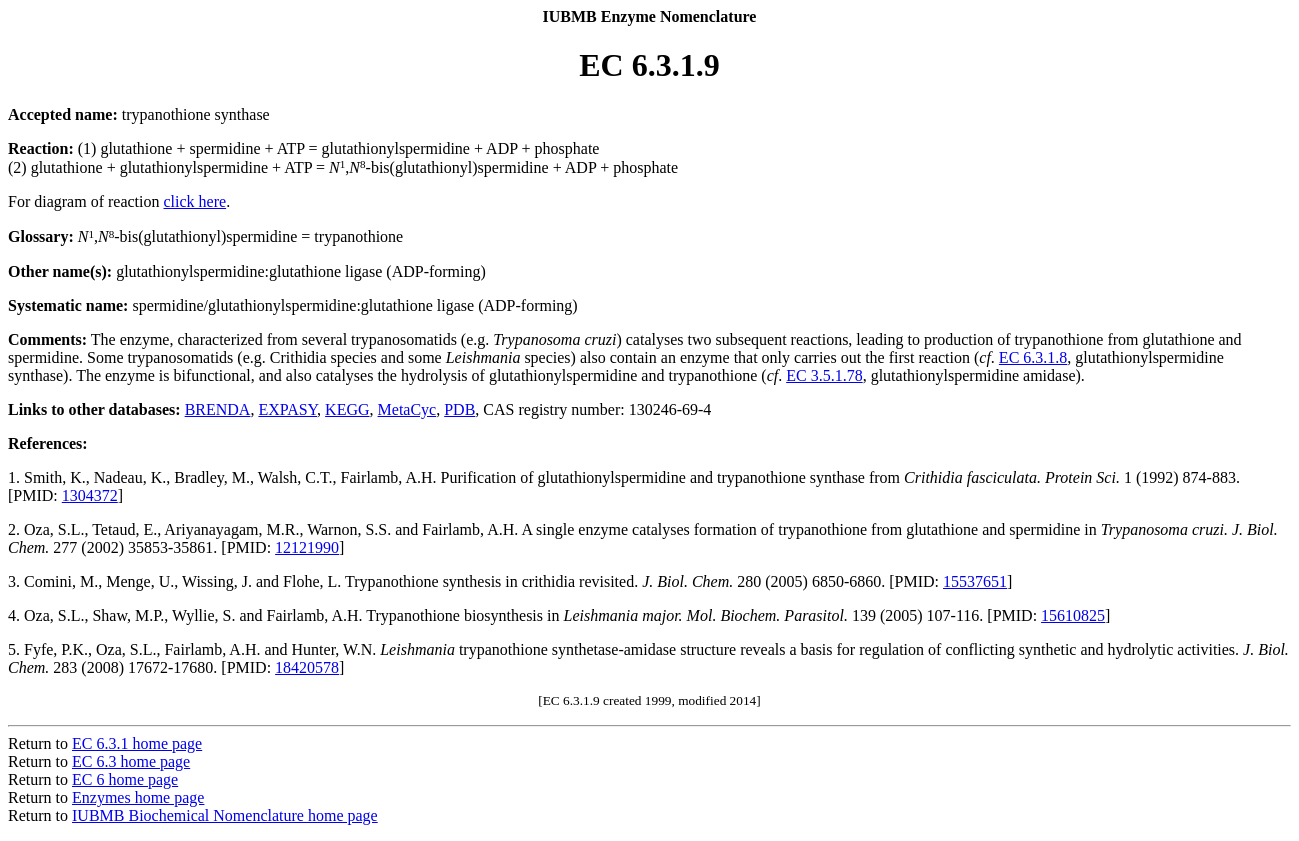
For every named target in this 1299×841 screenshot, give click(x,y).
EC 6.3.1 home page (137, 743)
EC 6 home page (125, 779)
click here (195, 201)
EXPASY (287, 409)
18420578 (307, 667)
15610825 (1073, 615)
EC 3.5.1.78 (824, 375)
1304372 (90, 495)
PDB (459, 409)
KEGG (347, 409)
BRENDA (218, 409)
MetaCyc (407, 409)
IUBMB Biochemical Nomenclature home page (225, 815)
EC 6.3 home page (131, 761)
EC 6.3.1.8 (1033, 357)
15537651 (975, 581)
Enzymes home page (138, 797)
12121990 (307, 547)
